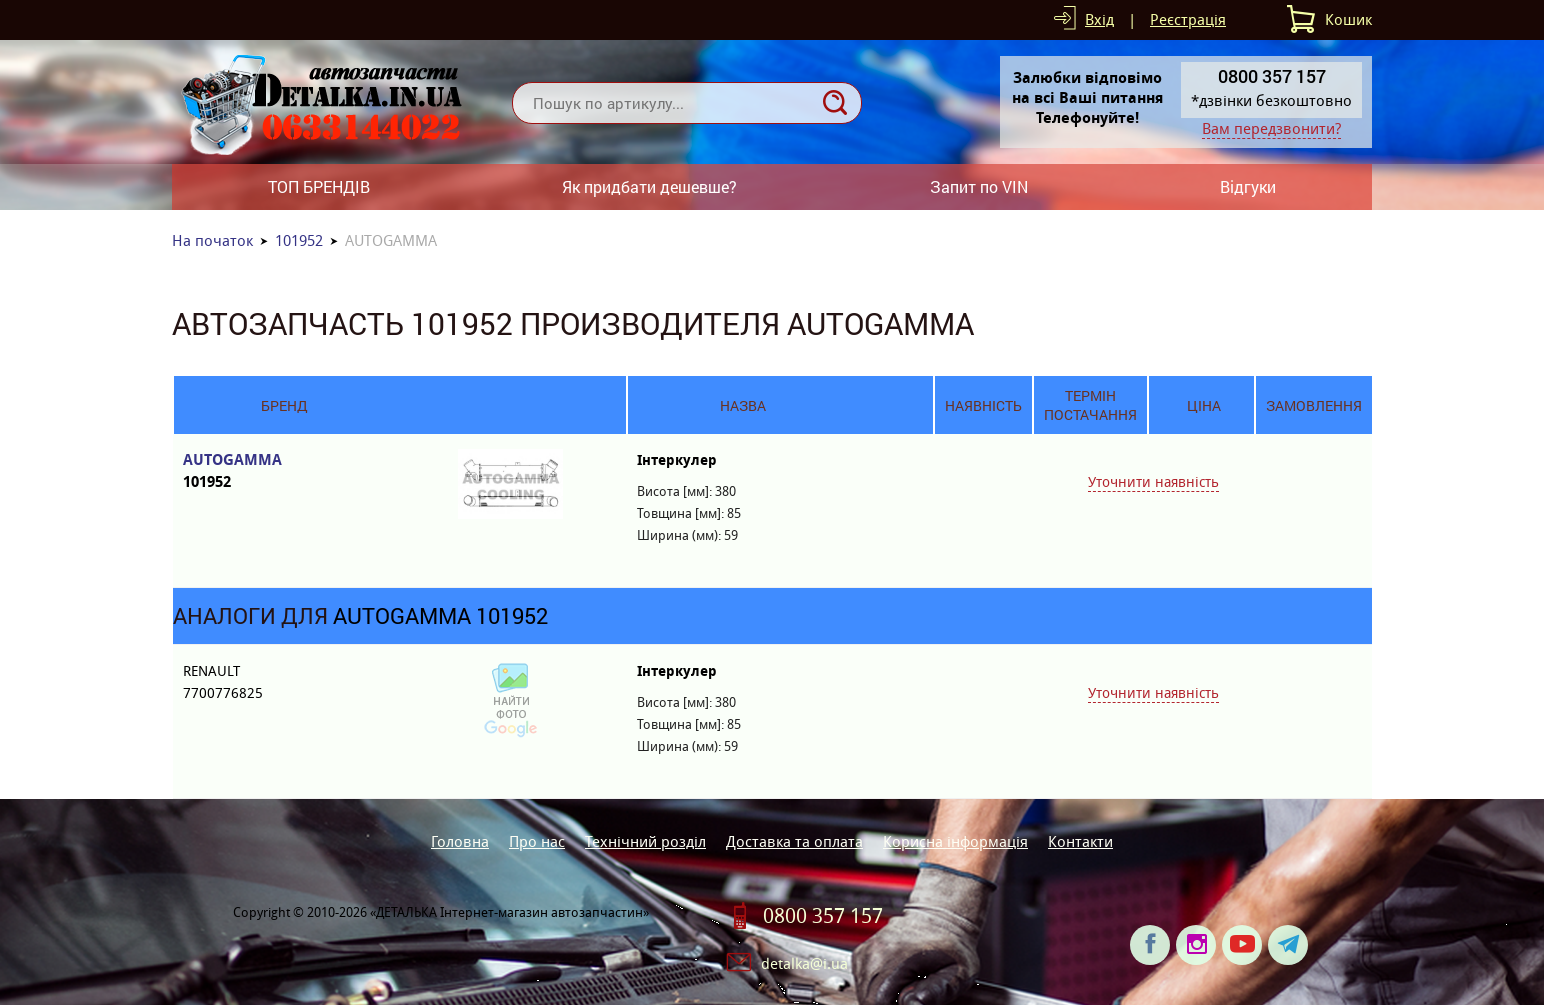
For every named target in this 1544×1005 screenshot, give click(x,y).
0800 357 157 (823, 916)
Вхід (1099, 19)
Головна (460, 841)
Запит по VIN (979, 186)
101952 (299, 240)
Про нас (537, 841)
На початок (212, 240)
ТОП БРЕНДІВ (319, 186)
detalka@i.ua (804, 963)
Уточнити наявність (1153, 482)
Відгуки (1248, 186)
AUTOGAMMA (283, 471)
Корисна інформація (955, 841)
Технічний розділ (645, 841)
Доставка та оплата (794, 841)
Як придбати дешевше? (649, 186)
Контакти (1080, 841)
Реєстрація (1188, 19)
